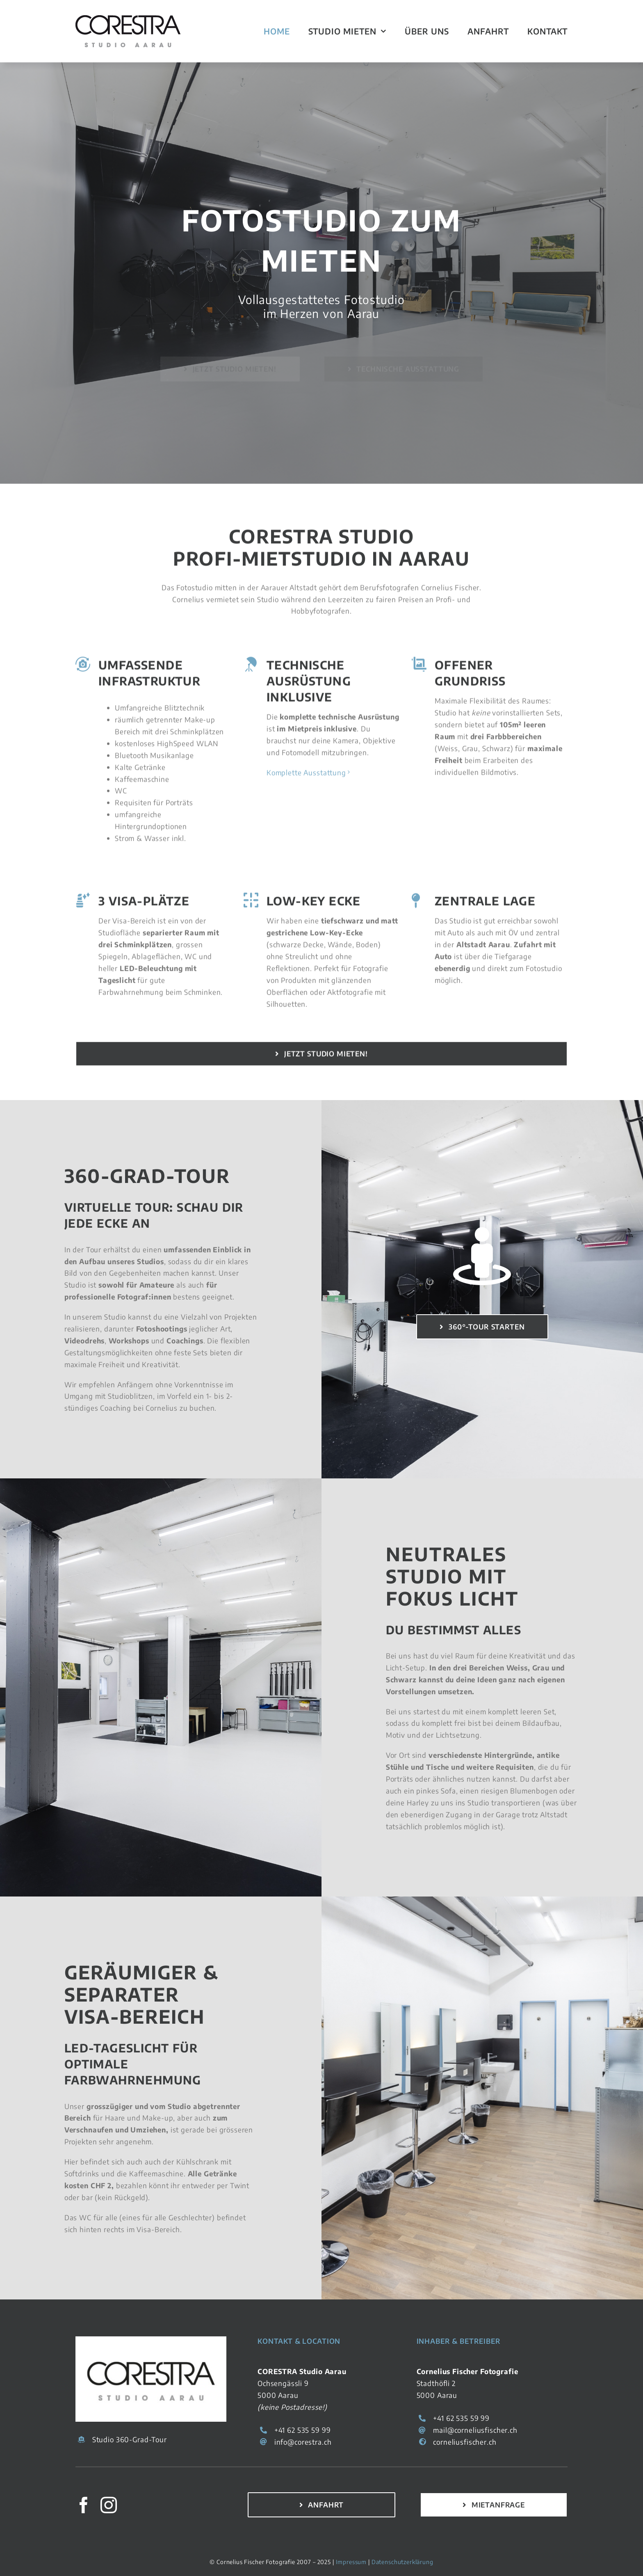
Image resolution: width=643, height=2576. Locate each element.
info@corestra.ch (303, 2441)
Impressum (351, 2561)
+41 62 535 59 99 (302, 2429)
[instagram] (108, 2505)
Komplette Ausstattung (306, 775)
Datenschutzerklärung (402, 2561)
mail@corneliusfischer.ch (475, 2429)
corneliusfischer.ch (464, 2441)
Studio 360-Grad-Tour (129, 2439)
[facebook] (83, 2505)
